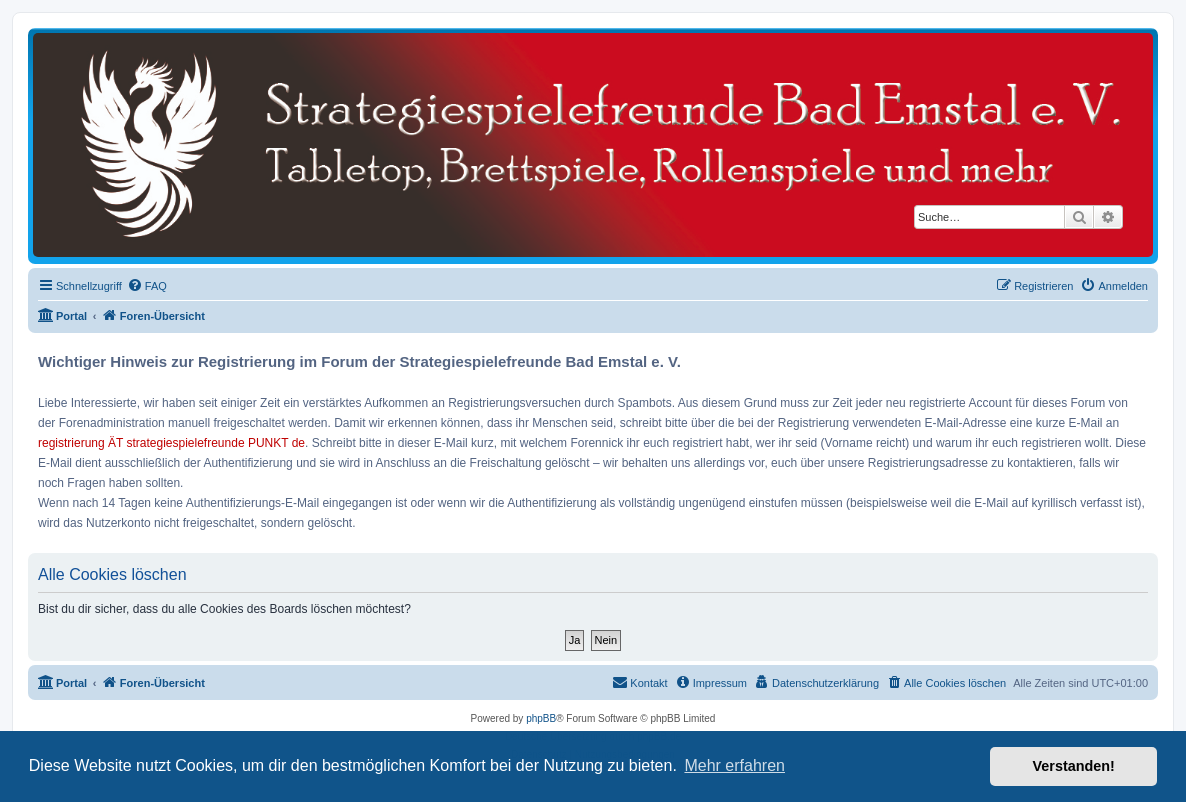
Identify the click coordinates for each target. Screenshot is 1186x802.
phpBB (541, 718)
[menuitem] (147, 286)
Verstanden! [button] (1074, 766)
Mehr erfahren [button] (734, 765)
